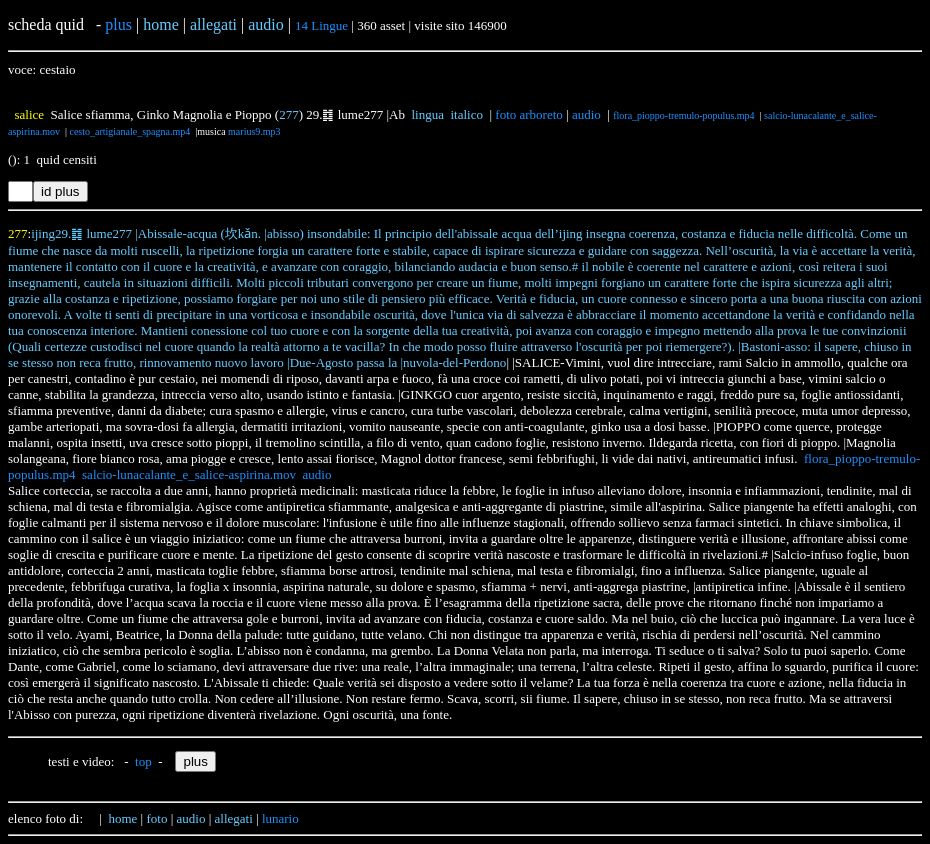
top (143, 761)
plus (118, 24)
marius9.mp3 (254, 131)
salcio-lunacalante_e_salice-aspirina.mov (189, 474)
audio (586, 114)
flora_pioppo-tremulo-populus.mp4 (683, 115)
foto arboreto (529, 114)
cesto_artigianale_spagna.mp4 (129, 131)
